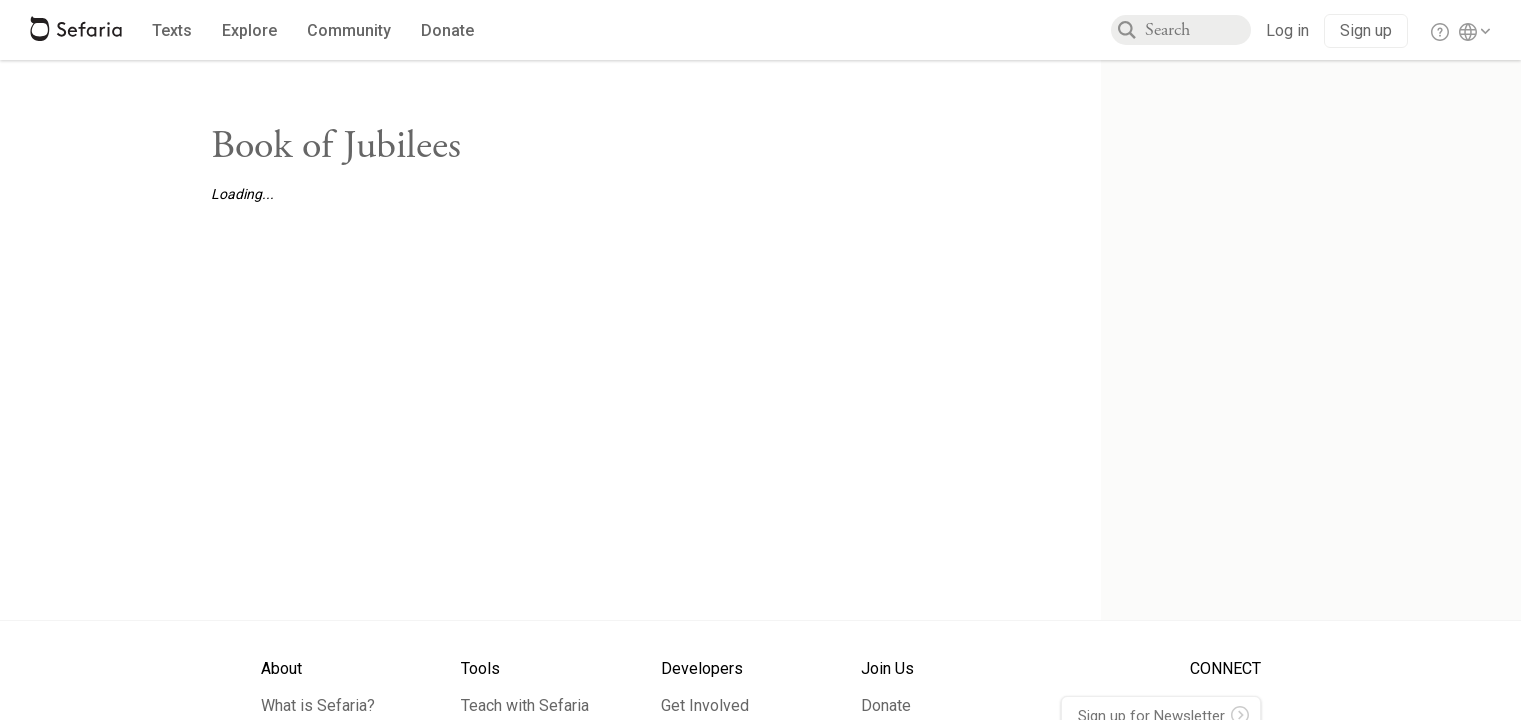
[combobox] (1198, 30)
